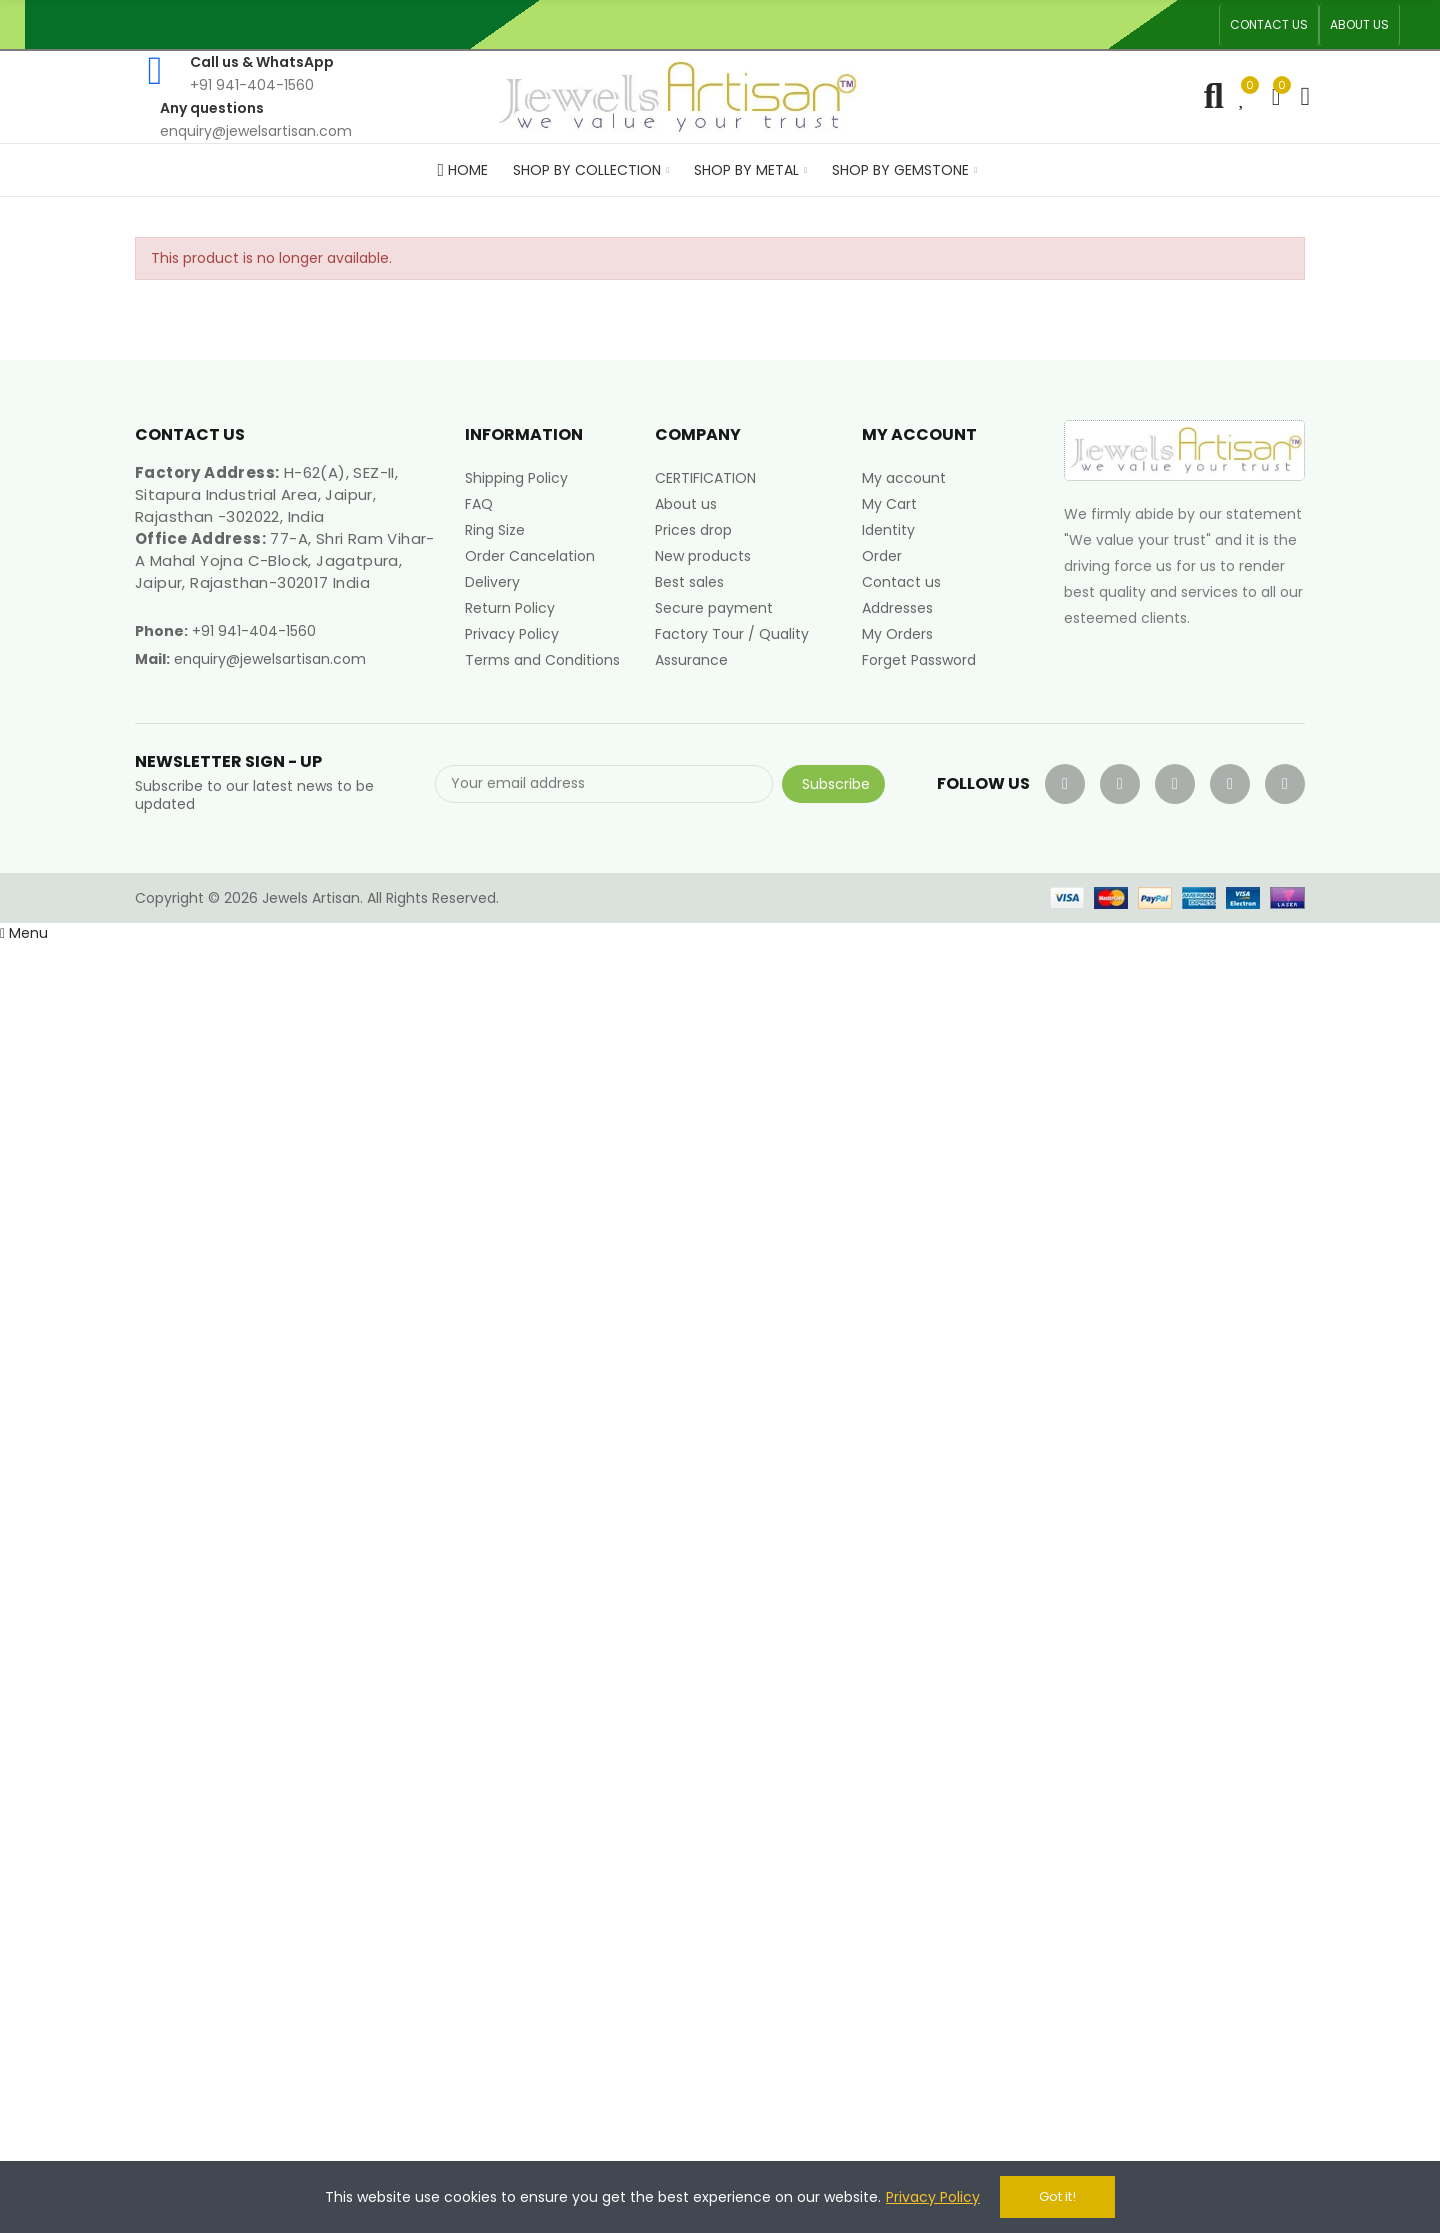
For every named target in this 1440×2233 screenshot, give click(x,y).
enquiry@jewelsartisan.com (270, 659)
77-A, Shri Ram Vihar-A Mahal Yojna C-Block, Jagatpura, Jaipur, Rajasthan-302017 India (285, 560)
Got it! (1057, 2196)
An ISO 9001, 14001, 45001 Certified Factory (785, 24)
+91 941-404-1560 (254, 631)
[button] (1269, 25)
